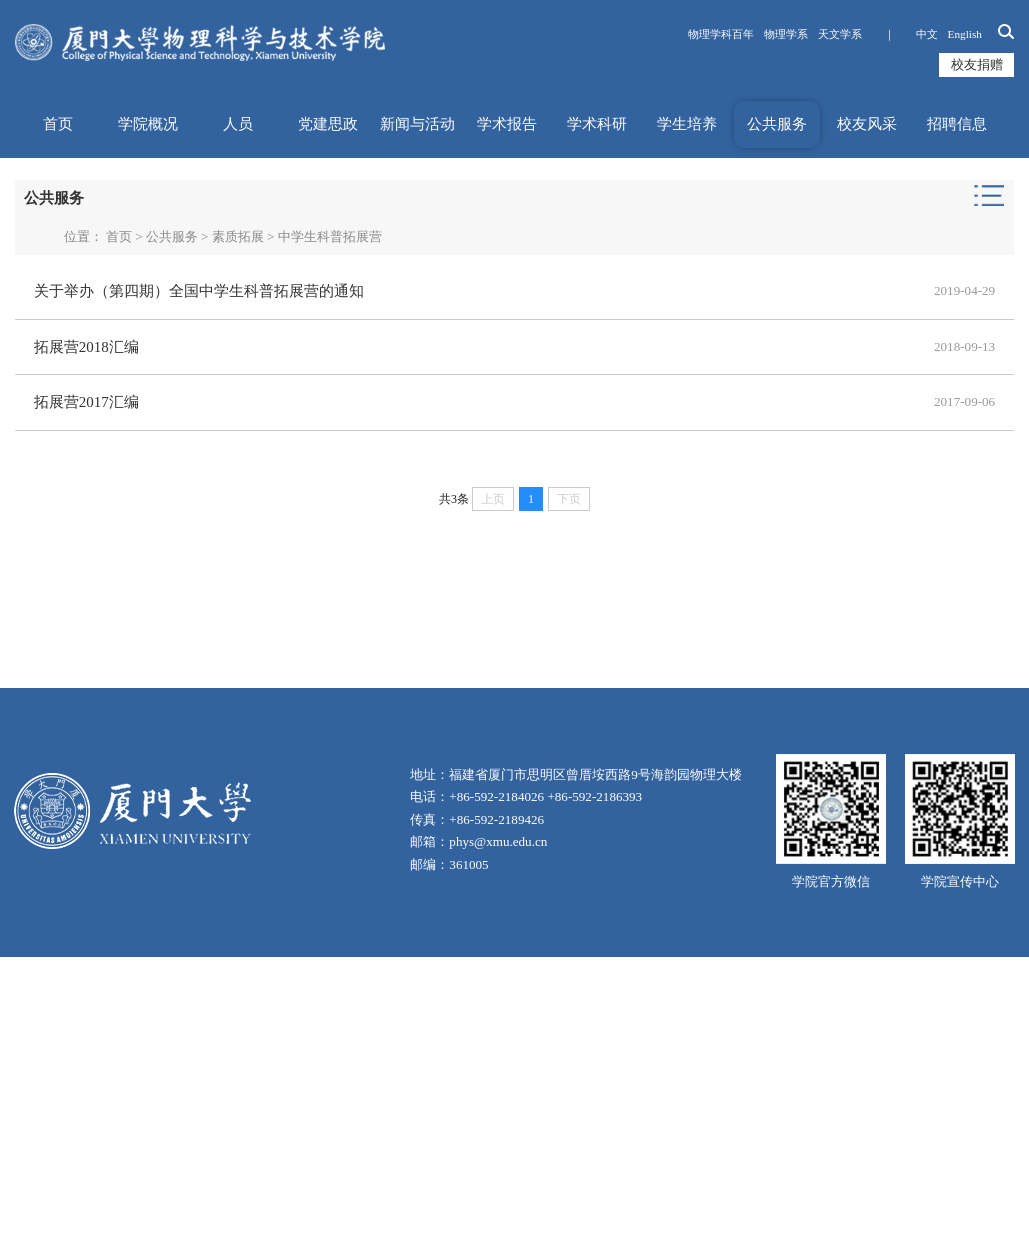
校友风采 (867, 124)
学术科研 (597, 124)
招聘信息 (957, 124)
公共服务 (777, 124)
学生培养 (687, 124)
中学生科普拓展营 (330, 236)
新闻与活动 (417, 124)
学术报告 (507, 124)
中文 (927, 34)
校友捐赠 (977, 64)
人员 (238, 124)
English (965, 34)
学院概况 (148, 124)
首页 (58, 124)
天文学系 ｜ (862, 34)
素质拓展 (238, 236)
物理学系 (786, 34)
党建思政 (328, 124)
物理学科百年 (721, 34)
